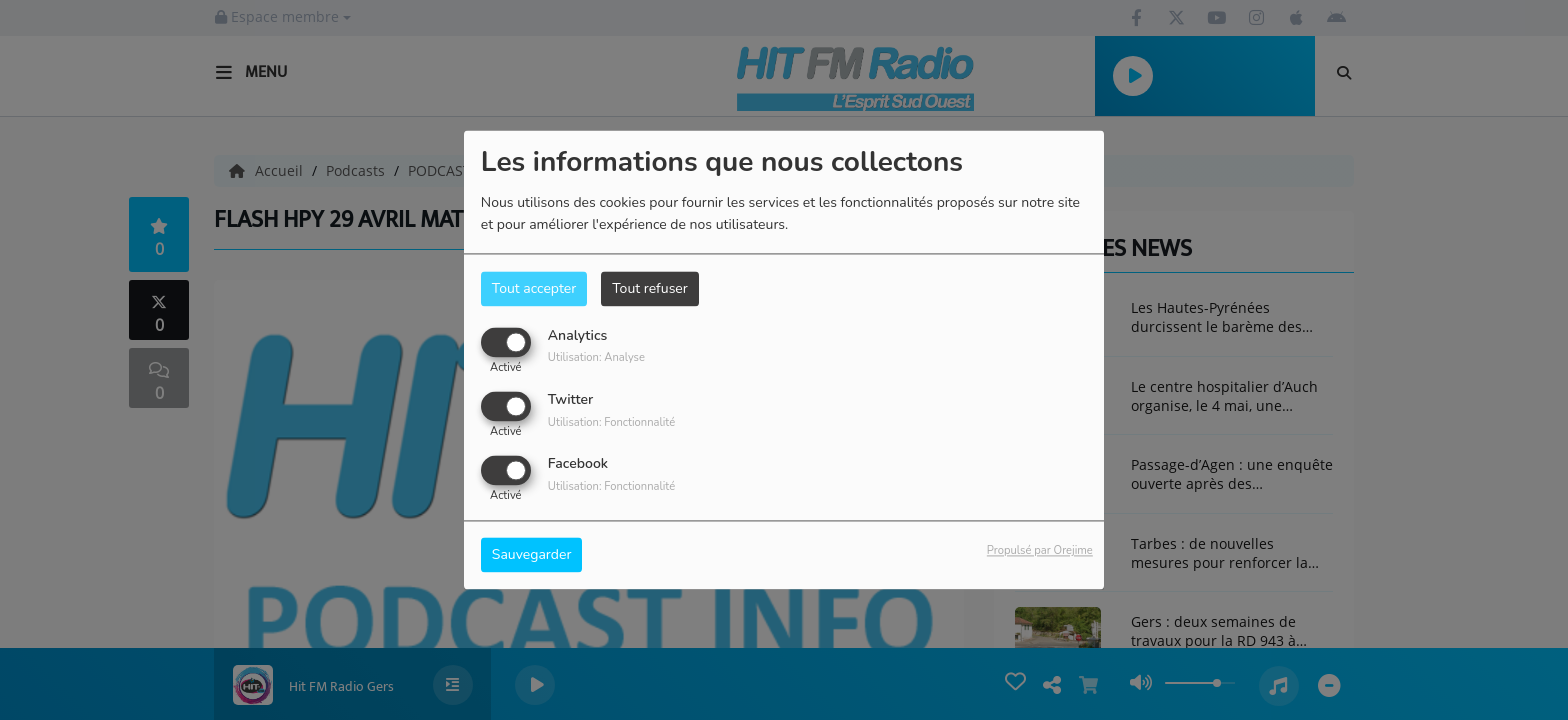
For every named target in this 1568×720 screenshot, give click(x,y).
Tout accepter (534, 288)
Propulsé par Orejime (1040, 551)
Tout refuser (650, 288)
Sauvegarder (532, 555)
